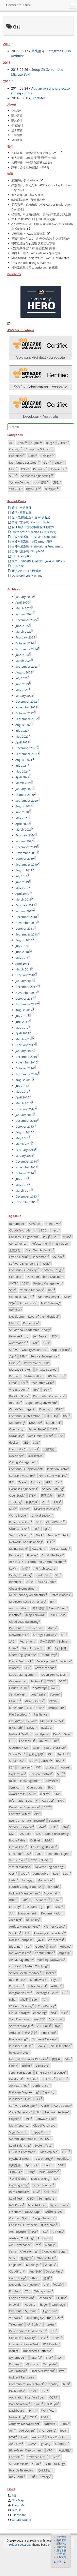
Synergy (28, 1880)
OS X (25, 469)
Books (41, 2045)
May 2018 (22, 958)
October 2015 (24, 1126)
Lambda (62, 2443)
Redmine (40, 469)
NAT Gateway (51, 1303)
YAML (36, 2463)
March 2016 (23, 1103)
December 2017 (26, 987)
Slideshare (19, 2515)
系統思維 (65, 2450)
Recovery (16, 1555)
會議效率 (26, 2258)
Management (27, 1913)
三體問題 (49, 1449)
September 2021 (26, 754)
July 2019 (21, 876)
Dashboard (17, 2410)
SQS (36, 1442)
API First (58, 2231)
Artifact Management (25, 1926)
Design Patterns (43, 2218)
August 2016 (23, 1080)
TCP (45, 1999)
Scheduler (45, 2297)
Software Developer (23, 2105)
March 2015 (23, 1144)
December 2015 (26, 1121)
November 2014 (26, 1167)
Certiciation (55, 1707)
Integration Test (20, 1992)
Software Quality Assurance (28, 1349)
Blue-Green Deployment (26, 2450)
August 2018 (23, 940)
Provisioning (18, 2039)
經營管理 (33, 488)
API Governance (20, 2244)
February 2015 (25, 1150)
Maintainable (18, 1548)
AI (11, 442)
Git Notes (38, 98)
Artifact (56, 1986)
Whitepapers (43, 2291)
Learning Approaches (50, 1933)
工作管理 (15, 2171)
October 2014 (24, 1173)
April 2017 (22, 1033)
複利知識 (32, 1502)
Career (63, 442)
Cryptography (19, 2185)
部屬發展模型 (54, 2211)
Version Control (41, 1774)
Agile (47, 1528)
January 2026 (24, 614)
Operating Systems (22, 1654)
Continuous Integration (26, 1415)
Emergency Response (51, 2072)
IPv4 (63, 2430)
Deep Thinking (35, 1614)
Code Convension (21, 2297)
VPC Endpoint (19, 1389)
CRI (46, 2284)
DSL (12, 1833)
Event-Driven (58, 1608)
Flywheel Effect (20, 2158)
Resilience (41, 1714)
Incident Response (22, 2377)
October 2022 (24, 713)
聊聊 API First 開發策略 (24, 571)
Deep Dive (53, 1223)
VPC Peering (48, 2430)
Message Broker (20, 1369)
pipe (49, 1435)
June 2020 (22, 812)
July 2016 (21, 1086)
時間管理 (39, 1608)
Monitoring (17, 1422)
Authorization (19, 1608)
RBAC (13, 1899)
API (37, 1813)
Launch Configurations (25, 1886)
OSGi (51, 1681)
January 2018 (24, 981)
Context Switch (20, 1813)
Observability (46, 2258)
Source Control (58, 1535)
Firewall (15, 2304)
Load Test (16, 2198)
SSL (58, 1575)
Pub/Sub (35, 2271)
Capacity (49, 2092)
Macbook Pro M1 (52, 1721)
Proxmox (44, 2238)
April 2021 (22, 777)
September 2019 (26, 864)
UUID (57, 1502)
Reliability (33, 1919)
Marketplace (49, 2152)
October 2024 (24, 643)
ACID (26, 1283)
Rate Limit (34, 1435)
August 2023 (23, 672)
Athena (57, 2337)
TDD (44, 1230)
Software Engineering (37, 475)
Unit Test (48, 2079)
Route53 (15, 1402)
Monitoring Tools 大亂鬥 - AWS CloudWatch (40, 258)
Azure (65, 1767)
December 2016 (26, 1056)
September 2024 (26, 649)
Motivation (45, 1880)
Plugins (61, 2297)
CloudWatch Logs (55, 2251)
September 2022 (26, 719)
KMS (67, 1415)
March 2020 (23, 829)
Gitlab (13, 2065)
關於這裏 (17, 115)
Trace (22, 1482)
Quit (46, 1263)
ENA (61, 1800)
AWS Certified (19, 2085)
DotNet (35, 1840)
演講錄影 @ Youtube (24, 180)
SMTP (13, 1283)
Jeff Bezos (40, 1336)
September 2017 (26, 1004)
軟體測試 (52, 488)
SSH (35, 1999)
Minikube (33, 2364)
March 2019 (23, 899)
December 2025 (26, 620)
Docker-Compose (21, 1939)
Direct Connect (43, 2185)
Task (35, 1342)
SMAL (33, 2390)
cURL (66, 2152)
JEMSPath (16, 1727)
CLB (32, 2477)
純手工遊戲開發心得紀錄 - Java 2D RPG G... (37, 561)
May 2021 (22, 771)
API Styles (34, 2324)
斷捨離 (27, 2065)
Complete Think (19, 5)
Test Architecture (57, 2112)
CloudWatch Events (23, 1721)
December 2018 (26, 917)
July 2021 (21, 765)
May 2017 (22, 1027)
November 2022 (26, 707)
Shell (24, 1999)
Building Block (19, 1396)
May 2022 (22, 736)
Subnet (64, 1641)
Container (17, 455)
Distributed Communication (46, 1561)
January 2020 (24, 841)
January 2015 (24, 1155)
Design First (54, 2271)
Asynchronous (45, 1667)
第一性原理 (47, 1641)
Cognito (15, 2118)
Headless (64, 2158)
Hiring (30, 2171)
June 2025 (22, 626)
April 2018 (22, 963)
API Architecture (45, 1568)
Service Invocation (22, 1475)
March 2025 (23, 631)
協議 (58, 2025)
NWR (13, 2437)
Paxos (63, 2079)
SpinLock (32, 2165)
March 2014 (23, 1190)
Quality (30, 2337)
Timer (38, 2404)
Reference (59, 469)
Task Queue (58, 1614)
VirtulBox (42, 2065)
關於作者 (17, 120)
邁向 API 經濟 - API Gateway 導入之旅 (35, 253)
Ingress (50, 2324)
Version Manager (32, 1289)
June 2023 (22, 684)
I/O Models (17, 2390)
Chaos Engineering (23, 1588)
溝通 (57, 482)
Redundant (17, 1223)
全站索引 (17, 111)
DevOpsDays (62, 1734)
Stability (15, 1933)
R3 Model (16, 566)
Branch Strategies (21, 2470)
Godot (40, 1946)
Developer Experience (24, 1807)
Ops (13, 1873)
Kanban (15, 1376)
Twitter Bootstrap (19, 2544)
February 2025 (25, 637)
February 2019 (25, 905)
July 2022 (21, 731)
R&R (48, 1840)
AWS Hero (39, 1548)
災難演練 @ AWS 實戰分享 (28, 234)
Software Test (37, 2456)
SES (26, 1442)
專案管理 (64, 1953)
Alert (25, 2437)
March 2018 (23, 969)
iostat (13, 1880)
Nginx (65, 2423)
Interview (25, 1767)
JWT (38, 1767)
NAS (34, 2231)
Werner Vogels (54, 1926)
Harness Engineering (23, 1488)
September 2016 (26, 1074)
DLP (28, 1667)
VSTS (67, 1237)
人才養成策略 (18, 2178)
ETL (28, 2291)
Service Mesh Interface (25, 1972)
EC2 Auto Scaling (21, 2006)
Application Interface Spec (27, 2397)
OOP (33, 2417)
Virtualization (34, 1376)
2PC (12, 1641)
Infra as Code (46, 1581)
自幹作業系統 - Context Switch (29, 522)
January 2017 (24, 1051)
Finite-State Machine (53, 1475)
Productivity (48, 1654)
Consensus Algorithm (24, 1237)
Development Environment (28, 2331)
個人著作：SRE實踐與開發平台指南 (33, 158)
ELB (51, 1541)
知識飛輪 (53, 1415)
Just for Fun (35, 1707)
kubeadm (16, 1707)
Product (63, 1754)
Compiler (16, 1276)
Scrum (55, 1694)
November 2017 (26, 993)
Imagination (60, 1243)
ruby (13, 1999)
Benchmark (40, 1256)
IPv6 (49, 2357)
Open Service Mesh (55, 1674)
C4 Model (16, 2079)
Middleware (38, 1979)
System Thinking (36, 1966)
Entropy (15, 1906)
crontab (15, 1966)
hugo (44, 2304)
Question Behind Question (45, 1276)
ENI (57, 1794)
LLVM (13, 1568)
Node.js (51, 2244)
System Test (43, 2145)
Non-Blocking (41, 2178)
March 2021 (23, 783)
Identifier (16, 1581)
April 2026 (22, 602)
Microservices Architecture (27, 1601)
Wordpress (56, 1939)
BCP (61, 2165)
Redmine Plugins (58, 1853)
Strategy (45, 2477)
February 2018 (25, 975)
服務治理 (52, 1780)
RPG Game (17, 2477)
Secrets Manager (21, 2025)
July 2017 (21, 1016)
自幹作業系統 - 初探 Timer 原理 (30, 541)
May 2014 (22, 1185)
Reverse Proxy (19, 1336)
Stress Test (17, 1754)
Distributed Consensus (49, 1396)
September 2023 (26, 666)
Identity (53, 2384)
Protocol (37, 1681)
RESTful (36, 2357)
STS (34, 1860)
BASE (60, 1760)
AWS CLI (48, 1800)
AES (36, 1528)
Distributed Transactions (26, 1628)
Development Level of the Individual (34, 1316)
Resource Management (25, 1780)
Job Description (20, 556)
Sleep (56, 2456)
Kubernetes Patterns (37, 2350)
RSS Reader (51, 2344)
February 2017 (25, 1045)
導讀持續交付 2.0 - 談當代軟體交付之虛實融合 (40, 238)
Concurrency (18, 1243)
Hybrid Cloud (18, 1256)
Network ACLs (19, 1634)
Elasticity (55, 1820)
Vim (68, 2059)
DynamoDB (18, 2357)
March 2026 (23, 608)
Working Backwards (51, 1959)
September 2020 (26, 800)
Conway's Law (45, 2118)
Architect (15, 1919)
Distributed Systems (24, 462)
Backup (46, 1727)
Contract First (19, 2218)
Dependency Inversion (41, 1402)
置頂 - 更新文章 (19, 512)
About (36, 442)
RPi (53, 1601)
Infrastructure (19, 2191)
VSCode (58, 1256)
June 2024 (22, 655)
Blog (50, 442)
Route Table (18, 1840)
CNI (59, 1482)
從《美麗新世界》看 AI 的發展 (29, 517)
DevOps (47, 455)
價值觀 (57, 2059)
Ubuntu (15, 1701)
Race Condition (59, 2437)
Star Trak (51, 2191)
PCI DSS (46, 2138)
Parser (25, 1508)
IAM (59, 1906)
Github (16, 2510)
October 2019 (24, 858)
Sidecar (32, 1555)
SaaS (58, 1899)
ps (49, 1906)
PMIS (39, 1853)
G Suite (32, 2079)
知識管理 (15, 488)
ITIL (65, 1992)
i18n (52, 1946)
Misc (13, 469)
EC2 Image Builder (44, 1847)
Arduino (15, 2032)
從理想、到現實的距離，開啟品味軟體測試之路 (41, 214)
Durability (16, 1435)
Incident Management (24, 1893)
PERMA (32, 2443)
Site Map (18, 2500)
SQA (12, 1303)
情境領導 (50, 2423)
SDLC (59, 1409)
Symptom (16, 1787)
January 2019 (24, 911)
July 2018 (21, 946)
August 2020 (23, 806)
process (52, 1767)
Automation (18, 1342)
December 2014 (26, 1161)
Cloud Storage (19, 2012)
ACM (32, 1794)
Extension (56, 2019)
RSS (14, 2495)
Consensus (27, 1740)
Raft (51, 1289)
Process (15, 1667)
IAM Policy (16, 2205)
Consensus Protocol (23, 2224)
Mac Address (37, 2205)
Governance (18, 1681)
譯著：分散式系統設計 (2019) (30, 167)
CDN (46, 1342)
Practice (15, 1614)
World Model (18, 1515)
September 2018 (26, 934)
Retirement (27, 1641)
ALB (30, 1581)
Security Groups (20, 1535)
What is (50, 2264)
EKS (12, 1740)
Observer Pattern (43, 2370)
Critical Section (42, 1515)
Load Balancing (20, 2145)
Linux (59, 462)
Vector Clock (18, 1860)
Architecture (18, 2231)
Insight (14, 2350)
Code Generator (20, 2112)
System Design (20, 482)
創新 (64, 2012)
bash (59, 2317)
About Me (18, 2505)
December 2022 (26, 701)
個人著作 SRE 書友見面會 (27, 195)
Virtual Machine (20, 1866)
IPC (12, 1482)
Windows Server (49, 1296)
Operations (35, 1787)
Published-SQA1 (20, 2098)
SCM (13, 1289)
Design (32, 1727)
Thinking (15, 1502)
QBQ (31, 2198)
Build (54, 1827)
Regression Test (20, 1522)
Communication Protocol (26, 2384)
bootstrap (40, 1687)
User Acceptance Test (24, 2344)
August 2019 (23, 870)
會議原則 (31, 2032)
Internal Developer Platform (28, 2059)
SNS (24, 1382)
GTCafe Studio (21, 2520)
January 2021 (24, 789)
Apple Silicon (60, 1349)
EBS (60, 1435)
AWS (22, 442)
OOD (25, 1873)
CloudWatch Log (45, 2125)
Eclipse (36, 1482)
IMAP (42, 1827)
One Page (59, 2304)
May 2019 (22, 888)
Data (32, 455)
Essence (15, 2211)
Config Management (23, 1462)
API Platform (56, 1376)
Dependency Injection (24, 2284)
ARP (48, 1482)
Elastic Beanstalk (21, 1661)
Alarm (45, 2105)
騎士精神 (61, 1648)
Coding (15, 449)
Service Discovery (21, 1827)
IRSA (37, 2191)
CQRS (53, 2397)
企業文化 (15, 1250)
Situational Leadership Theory (30, 1329)
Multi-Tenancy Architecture (28, 1595)
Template (50, 2364)
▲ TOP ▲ (59, 2561)
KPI (51, 1754)
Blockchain (52, 1893)
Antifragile (38, 1694)
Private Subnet (46, 1369)
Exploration (17, 1774)
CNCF (54, 1429)
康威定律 (53, 2404)
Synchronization (20, 2072)
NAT (54, 2012)
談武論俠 (59, 2284)
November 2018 (26, 923)
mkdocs (38, 2437)
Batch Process (61, 1595)
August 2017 (23, 1010)
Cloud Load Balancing (24, 1621)
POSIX (54, 1701)
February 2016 (25, 1109)
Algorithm (50, 2311)
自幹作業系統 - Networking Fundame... (35, 546)
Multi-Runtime (49, 2171)
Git (38, 2112)
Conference (42, 2085)
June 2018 (22, 952)
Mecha (14, 1323)
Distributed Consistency (53, 1833)
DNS (28, 2118)
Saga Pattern (18, 2132)
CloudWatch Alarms (23, 1230)
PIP (28, 1933)
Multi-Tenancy (19, 2125)
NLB (66, 2384)
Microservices (35, 1701)
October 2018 (24, 928)
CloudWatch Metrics (40, 1250)
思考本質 (17, 130)
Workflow (48, 2410)
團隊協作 (47, 1495)
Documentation (52, 1913)
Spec (13, 2258)
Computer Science (40, 449)
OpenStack (17, 1495)
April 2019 (22, 893)
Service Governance (45, 1356)
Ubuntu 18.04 (49, 1740)
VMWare (15, 2317)
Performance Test (36, 1362)
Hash (44, 2337)
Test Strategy (43, 2158)
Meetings (33, 2264)
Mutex (52, 1628)
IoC (57, 1237)
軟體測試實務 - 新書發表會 (28, 200)
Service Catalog (53, 1488)
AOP (60, 2357)
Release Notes (19, 2052)
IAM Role (26, 1833)
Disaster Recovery (47, 1508)
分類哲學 (17, 140)
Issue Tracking (55, 2463)
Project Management (48, 1283)
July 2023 (21, 678)
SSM (23, 1356)
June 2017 (22, 1022)
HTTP (33, 2410)
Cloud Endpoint (32, 1648)
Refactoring (39, 1243)
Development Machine (25, 575)
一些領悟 (17, 135)
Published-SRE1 (21, 2045)
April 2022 (22, 742)
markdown (44, 1575)
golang (46, 2443)
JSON (47, 1389)
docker (14, 1442)
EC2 (47, 1807)
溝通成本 (15, 1309)
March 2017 (23, 1039)
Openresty (17, 1429)
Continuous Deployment (26, 1468)
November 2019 (26, 853)
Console (15, 2337)
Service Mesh (18, 2463)
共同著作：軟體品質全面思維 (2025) (34, 153)
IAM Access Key (20, 1953)
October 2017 (24, 998)
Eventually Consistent (24, 1449)
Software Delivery (44, 2039)
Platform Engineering (24, 2092)
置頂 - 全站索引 (19, 507)
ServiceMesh (18, 1694)
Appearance (28, 1303)
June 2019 (22, 882)
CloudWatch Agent (22, 1409)
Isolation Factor (58, 1468)
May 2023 (22, 690)
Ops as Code (18, 1847)
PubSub (15, 2291)
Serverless (17, 1760)
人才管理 (42, 482)
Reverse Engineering (49, 1866)
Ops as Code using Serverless (31, 263)
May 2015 (22, 1138)
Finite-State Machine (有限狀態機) (32, 532)
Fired (13, 1382)
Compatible (40, 1873)
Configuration (45, 1953)
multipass (42, 1734)
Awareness (17, 1794)
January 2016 (24, 1115)
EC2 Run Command (23, 2152)
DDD (33, 1760)
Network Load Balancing (26, 1541)
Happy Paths (40, 2132)
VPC (51, 2450)
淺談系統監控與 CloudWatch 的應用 (34, 268)
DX (11, 1767)
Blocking (15, 1946)
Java (40, 1939)
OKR (36, 1747)
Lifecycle (16, 2456)
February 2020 (25, 835)
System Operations (22, 2138)
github (35, 2278)
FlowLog (45, 1409)
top (39, 2244)
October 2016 (24, 1068)
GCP (47, 462)
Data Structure (19, 2404)
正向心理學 (36, 1754)
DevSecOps (33, 2211)
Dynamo (15, 2364)
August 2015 (23, 1132)
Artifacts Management (25, 2423)
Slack (40, 1535)
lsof (29, 1946)
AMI (12, 2430)
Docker (50, 1972)
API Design (27, 2430)
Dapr (67, 1873)
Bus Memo (49, 2224)
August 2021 (23, 760)
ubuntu (48, 2165)
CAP (24, 1899)
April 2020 (22, 824)
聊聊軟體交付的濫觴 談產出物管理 (33, 243)
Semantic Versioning (23, 2251)
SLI (11, 1913)
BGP (39, 1522)
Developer (16, 1455)
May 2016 (22, 1091)
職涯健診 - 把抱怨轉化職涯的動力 (31, 527)
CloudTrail (53, 1422)
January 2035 (24, 596)
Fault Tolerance (55, 1747)
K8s (13, 1508)
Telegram (16, 2324)
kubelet (65, 1946)
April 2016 (22, 1097)
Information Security (23, 1800)
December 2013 (26, 1196)
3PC (61, 1495)
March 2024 (23, 661)
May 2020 (22, 818)
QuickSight (46, 2470)
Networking (17, 2417)
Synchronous (60, 2205)
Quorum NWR (19, 1747)
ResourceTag (34, 1906)
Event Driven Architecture (27, 1820)
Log (56, 1873)
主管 (25, 1568)
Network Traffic (20, 1734)
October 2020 (24, 795)
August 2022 (23, 725)
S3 (64, 1634)
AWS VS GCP (63, 2105)
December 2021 (26, 748)
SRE (13, 475)
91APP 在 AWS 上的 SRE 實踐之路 (33, 219)
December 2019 (26, 847)
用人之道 (16, 1561)
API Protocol (18, 2370)
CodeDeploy (47, 2006)
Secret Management (23, 1674)
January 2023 (24, 696)
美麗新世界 (36, 1455)
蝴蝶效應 (15, 2165)
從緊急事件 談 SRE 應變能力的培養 (33, 248)
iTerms (45, 1794)
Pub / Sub (52, 1886)
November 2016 (26, 1062)
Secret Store (37, 1429)
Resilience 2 (17, 1979)
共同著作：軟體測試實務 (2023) (31, 162)
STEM (33, 1495)
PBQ (46, 1237)
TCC (44, 2231)
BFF (39, 2098)
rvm (62, 2370)
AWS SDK (16, 2443)
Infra (65, 1827)
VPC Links (44, 2025)
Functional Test (20, 1853)
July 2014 (21, 1179)
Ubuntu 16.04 (19, 1528)
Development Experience (54, 1661)
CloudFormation (21, 1296)
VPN (45, 1502)
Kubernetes (41, 1899)
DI (56, 2178)
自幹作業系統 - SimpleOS (26, 551)
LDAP (45, 2417)
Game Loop (17, 2278)
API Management (21, 1959)
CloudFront (17, 2271)
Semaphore (47, 2198)
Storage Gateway (45, 1634)
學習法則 (17, 125)
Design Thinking (20, 1575)
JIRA (35, 1389)
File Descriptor (19, 1714)
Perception (31, 1323)
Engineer (15, 2264)
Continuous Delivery (24, 1270)
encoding (40, 2012)
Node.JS (30, 2304)
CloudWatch (55, 1522)
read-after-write (42, 1382)
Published (48, 2032)
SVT (67, 1296)
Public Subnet (37, 1986)
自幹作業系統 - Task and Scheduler (33, 537)
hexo (56, 1230)
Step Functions (19, 2019)
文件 (12, 1356)
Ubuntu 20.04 (19, 1687)
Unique (14, 1362)
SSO (54, 1336)
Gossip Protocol (52, 1555)
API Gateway (60, 1548)
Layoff (56, 1979)
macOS (39, 2019)
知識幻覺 (35, 1223)
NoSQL (46, 1860)
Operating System (38, 2317)
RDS (54, 2331)
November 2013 (26, 1202)
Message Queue (47, 1992)
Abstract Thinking (21, 2238)
